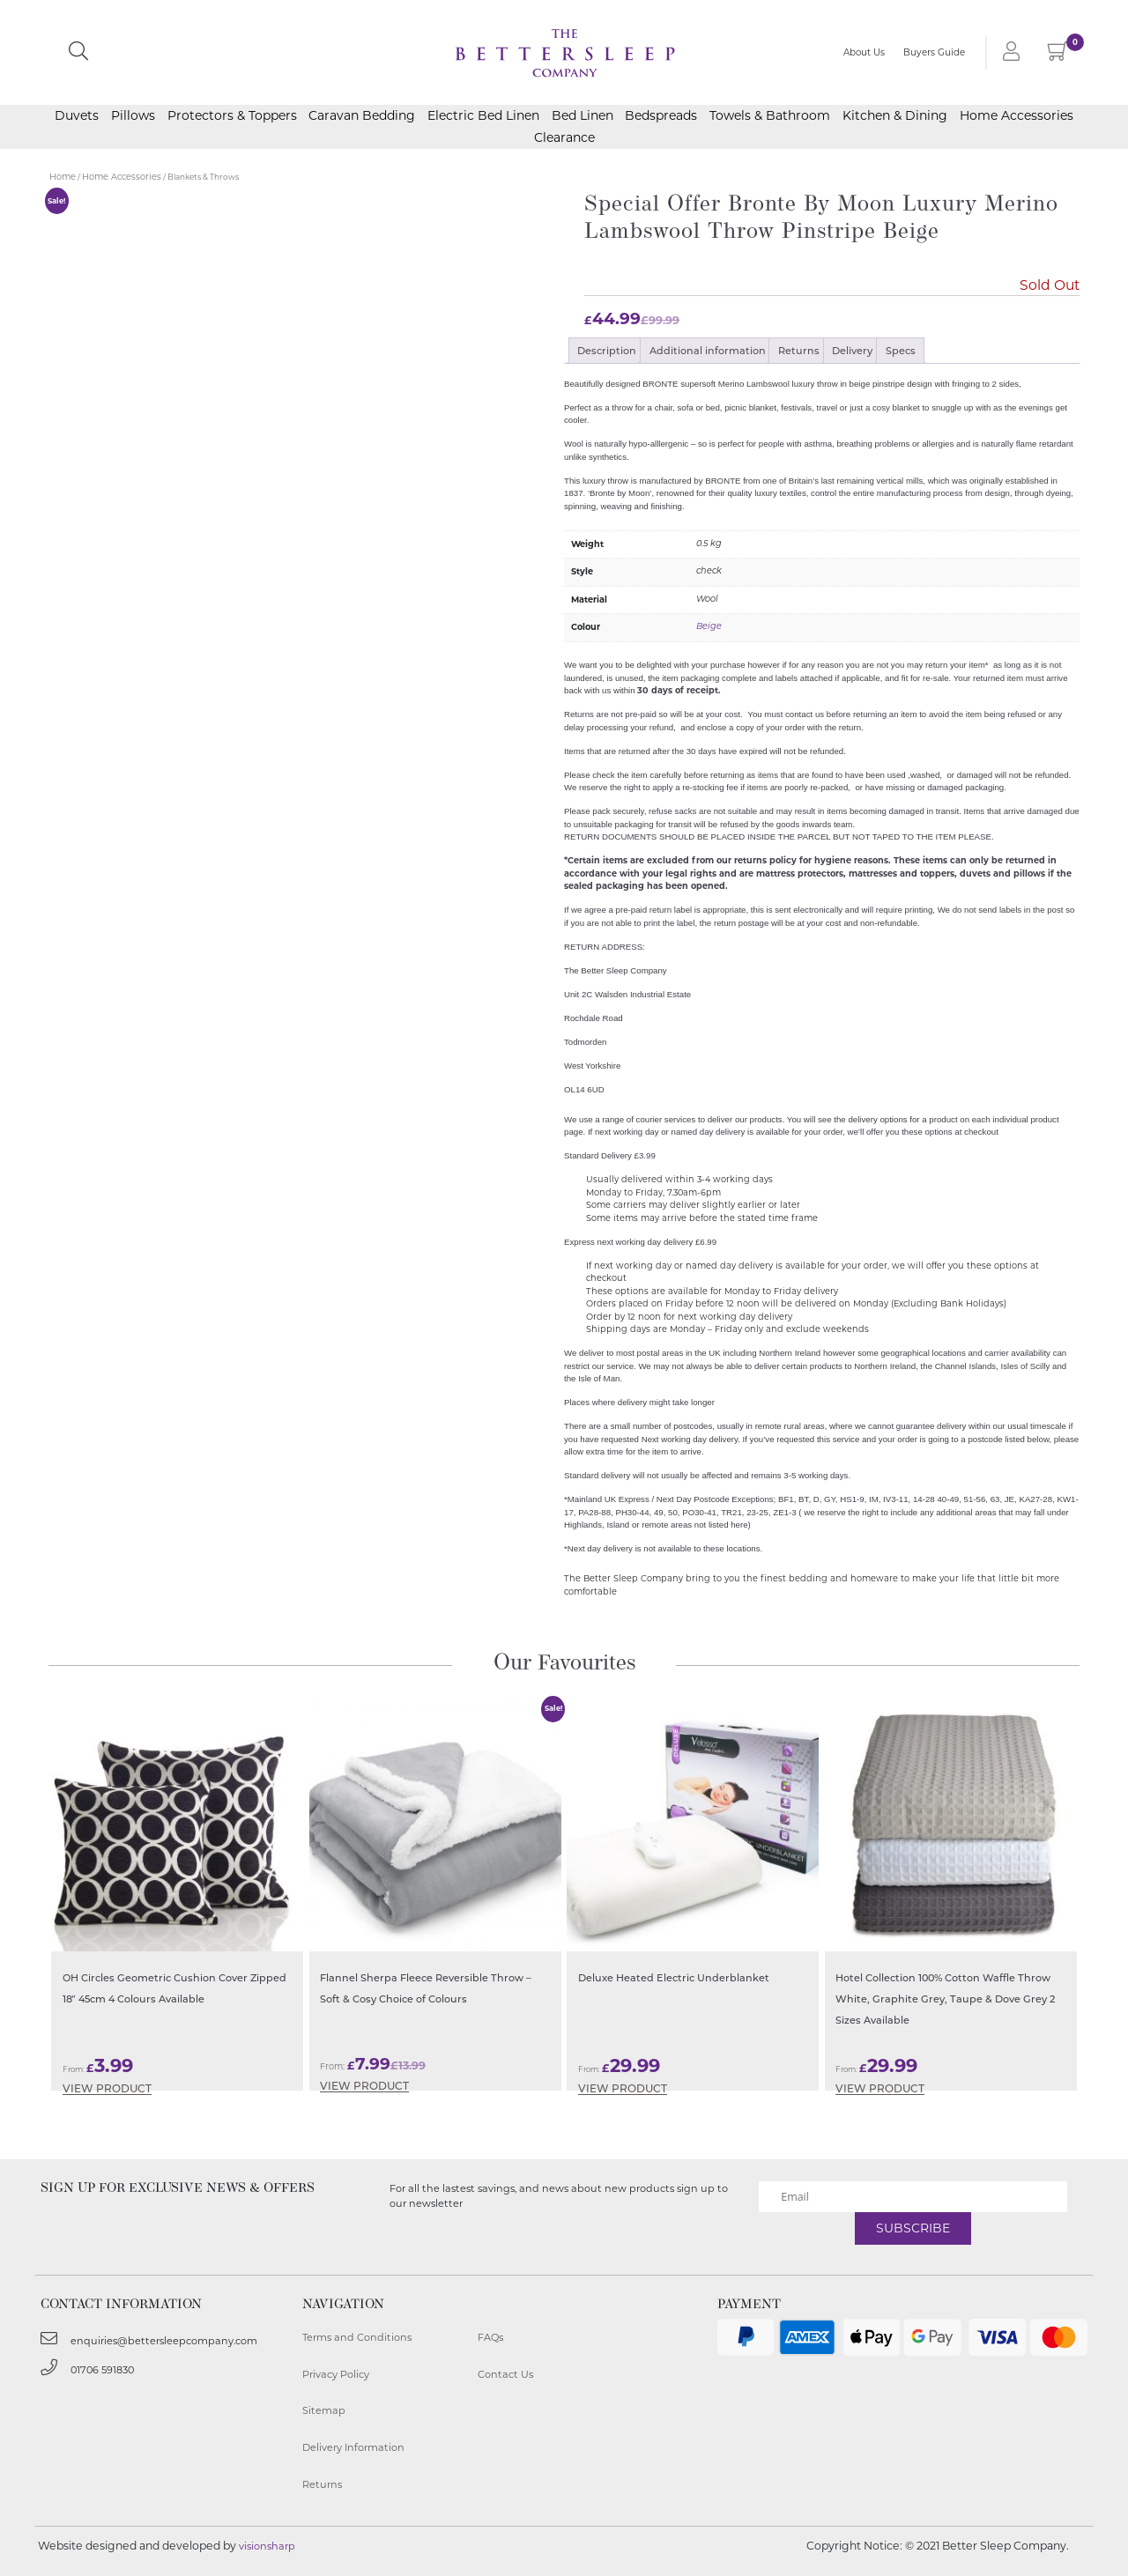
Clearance (564, 143)
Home (62, 176)
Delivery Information (353, 2447)
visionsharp (267, 2546)
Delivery (852, 350)
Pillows (133, 121)
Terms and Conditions (357, 2337)
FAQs (490, 2337)
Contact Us (505, 2374)
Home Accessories (1016, 121)
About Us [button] (864, 55)
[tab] (607, 350)
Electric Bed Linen (483, 121)
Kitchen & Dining (894, 121)
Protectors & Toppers (232, 121)
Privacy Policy (335, 2374)
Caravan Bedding (361, 121)
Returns (799, 350)
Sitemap (323, 2410)
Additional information (707, 350)
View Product (107, 2089)
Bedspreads (661, 121)
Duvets (77, 121)
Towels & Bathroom (769, 121)
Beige (709, 627)
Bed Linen (582, 121)
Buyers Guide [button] (934, 55)
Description (606, 350)
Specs (901, 350)
